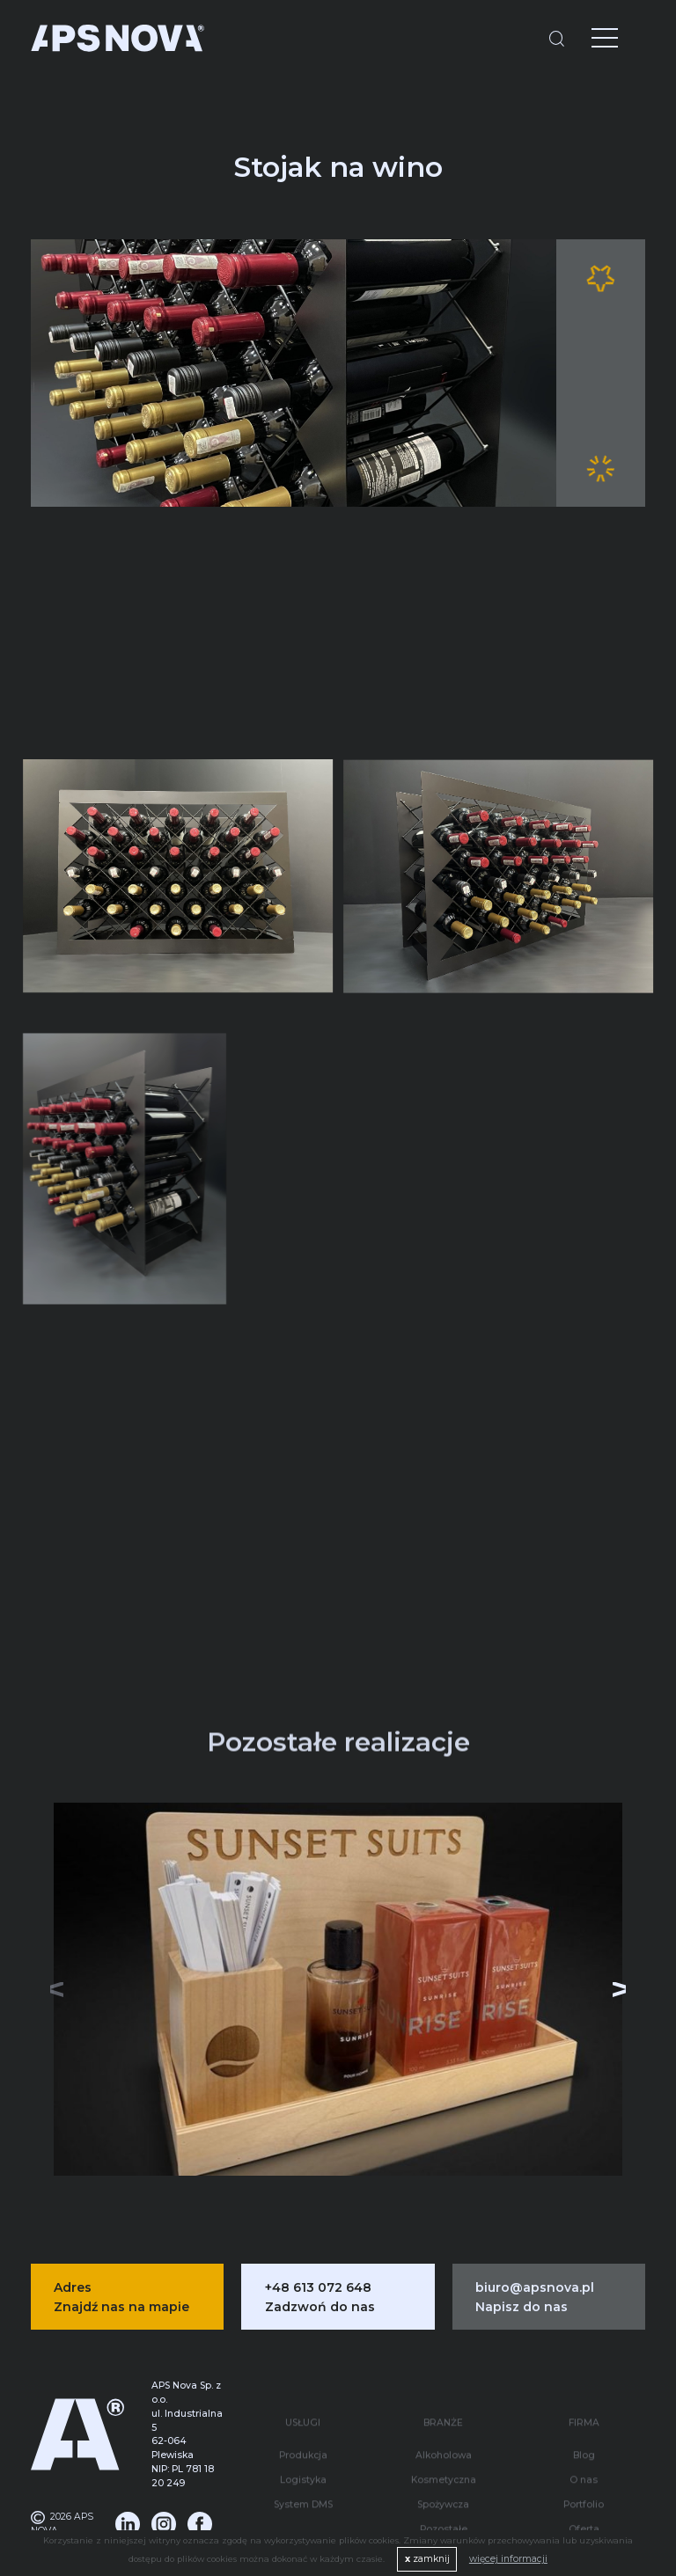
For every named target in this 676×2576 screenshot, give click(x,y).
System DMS (303, 2444)
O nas (583, 2420)
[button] (615, 1972)
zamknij (427, 2559)
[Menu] (591, 39)
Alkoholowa (443, 2395)
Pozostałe (443, 2469)
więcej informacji (508, 2559)
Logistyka (303, 2420)
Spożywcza (443, 2444)
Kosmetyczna (443, 2420)
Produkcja (303, 2395)
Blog (584, 2395)
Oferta (584, 2469)
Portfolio (583, 2444)
